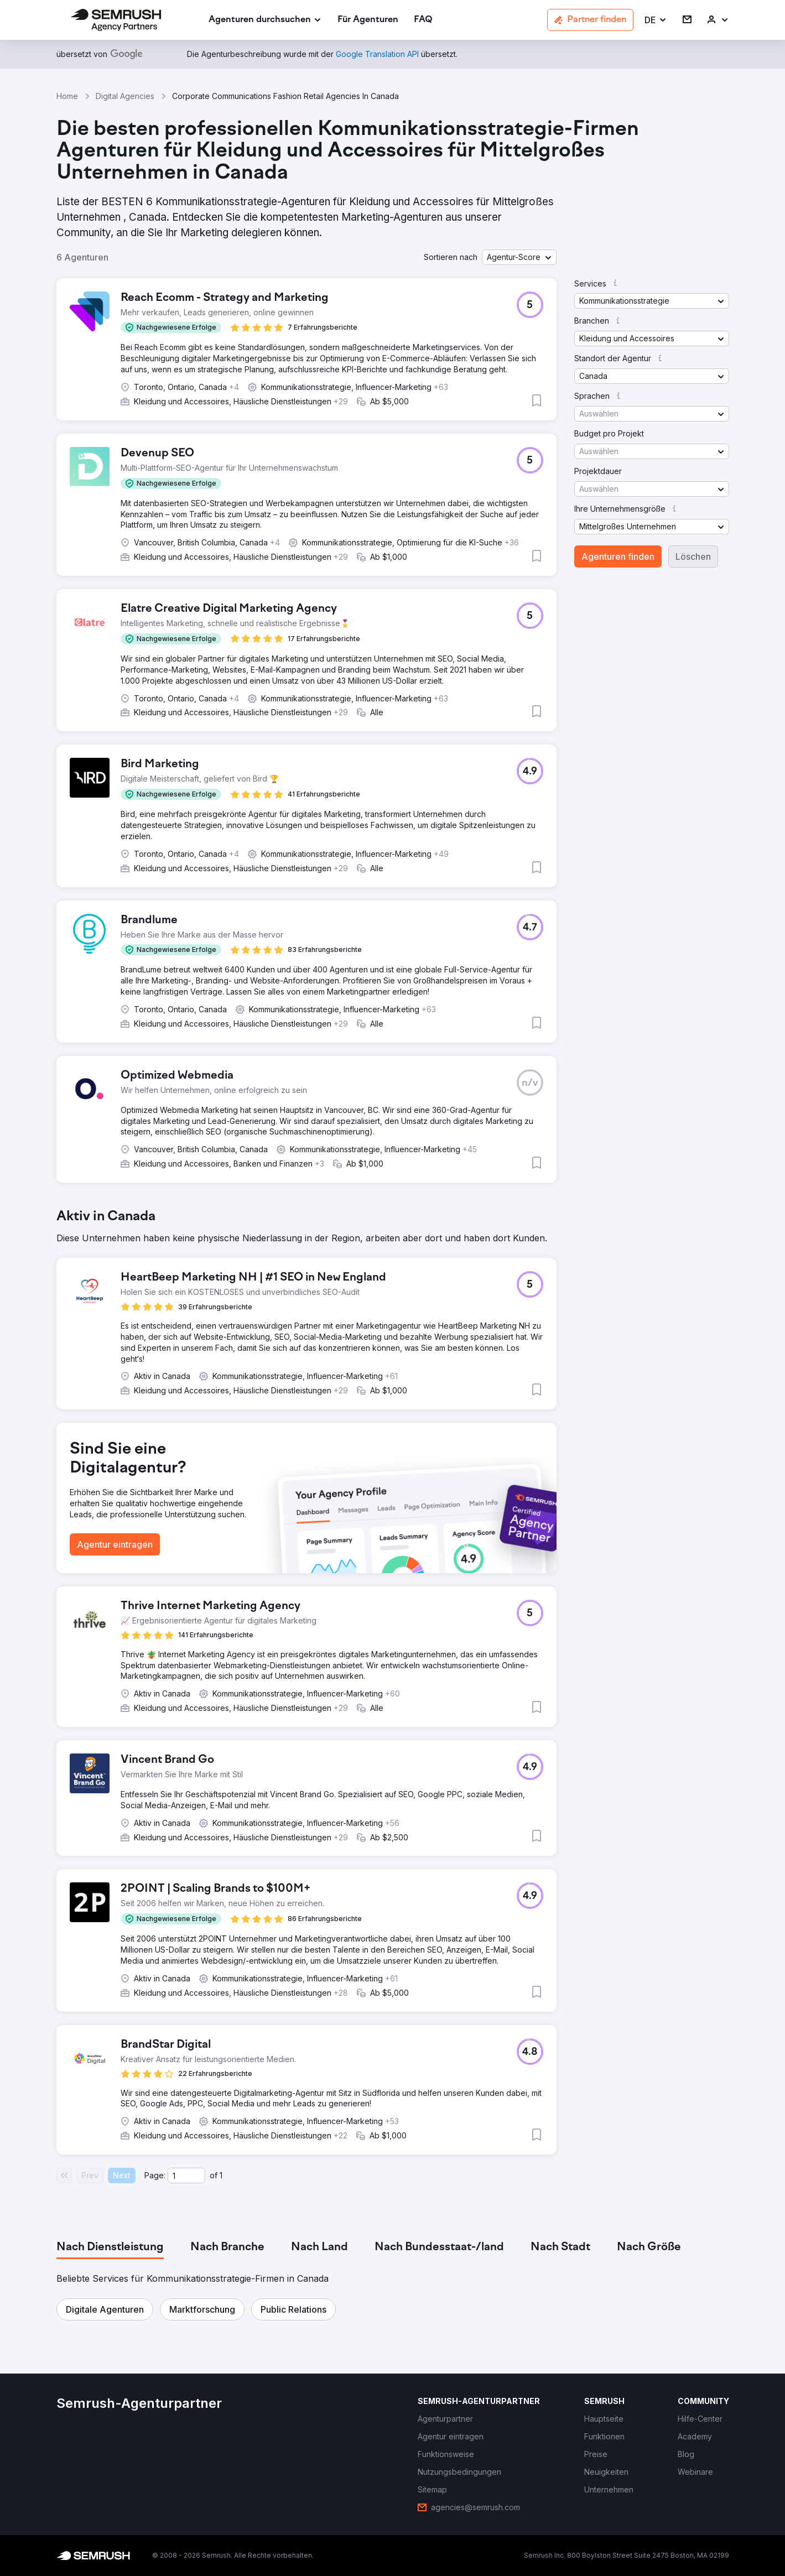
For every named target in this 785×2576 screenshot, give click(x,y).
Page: (154, 2175)
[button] (655, 20)
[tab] (110, 2247)
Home (67, 96)
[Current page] (186, 2175)
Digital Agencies (125, 96)
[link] (367, 20)
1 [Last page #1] (221, 2175)
